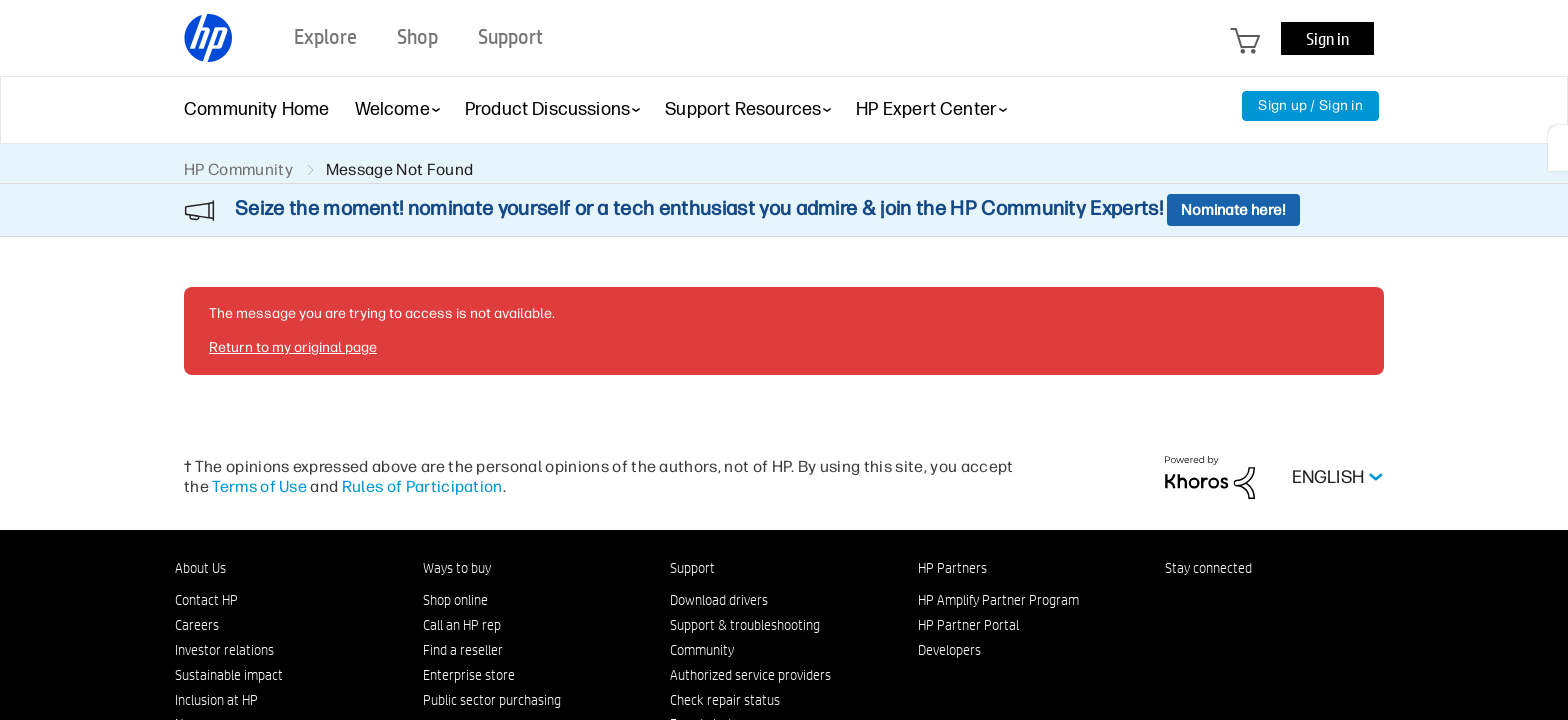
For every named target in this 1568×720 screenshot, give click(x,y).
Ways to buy (457, 568)
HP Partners (952, 568)
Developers (949, 650)
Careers (197, 625)
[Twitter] (1274, 604)
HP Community (238, 169)
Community (702, 650)
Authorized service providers (750, 675)
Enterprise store (469, 675)
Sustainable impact (229, 675)
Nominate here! (1233, 210)
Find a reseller (463, 650)
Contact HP (206, 600)
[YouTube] (1307, 604)
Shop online (455, 600)
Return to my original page (293, 347)
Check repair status (725, 700)
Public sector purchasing (492, 700)
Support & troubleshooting (745, 625)
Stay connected (1208, 568)
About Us (200, 568)
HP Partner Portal (968, 625)
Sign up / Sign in (1310, 105)
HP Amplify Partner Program (998, 600)
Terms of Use (259, 486)
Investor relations (224, 650)
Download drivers (719, 600)
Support (692, 568)
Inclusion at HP (216, 700)
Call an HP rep (462, 625)
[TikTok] (1340, 604)
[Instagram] (1241, 604)
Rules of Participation (422, 486)
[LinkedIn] (1175, 604)
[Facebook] (1208, 604)
